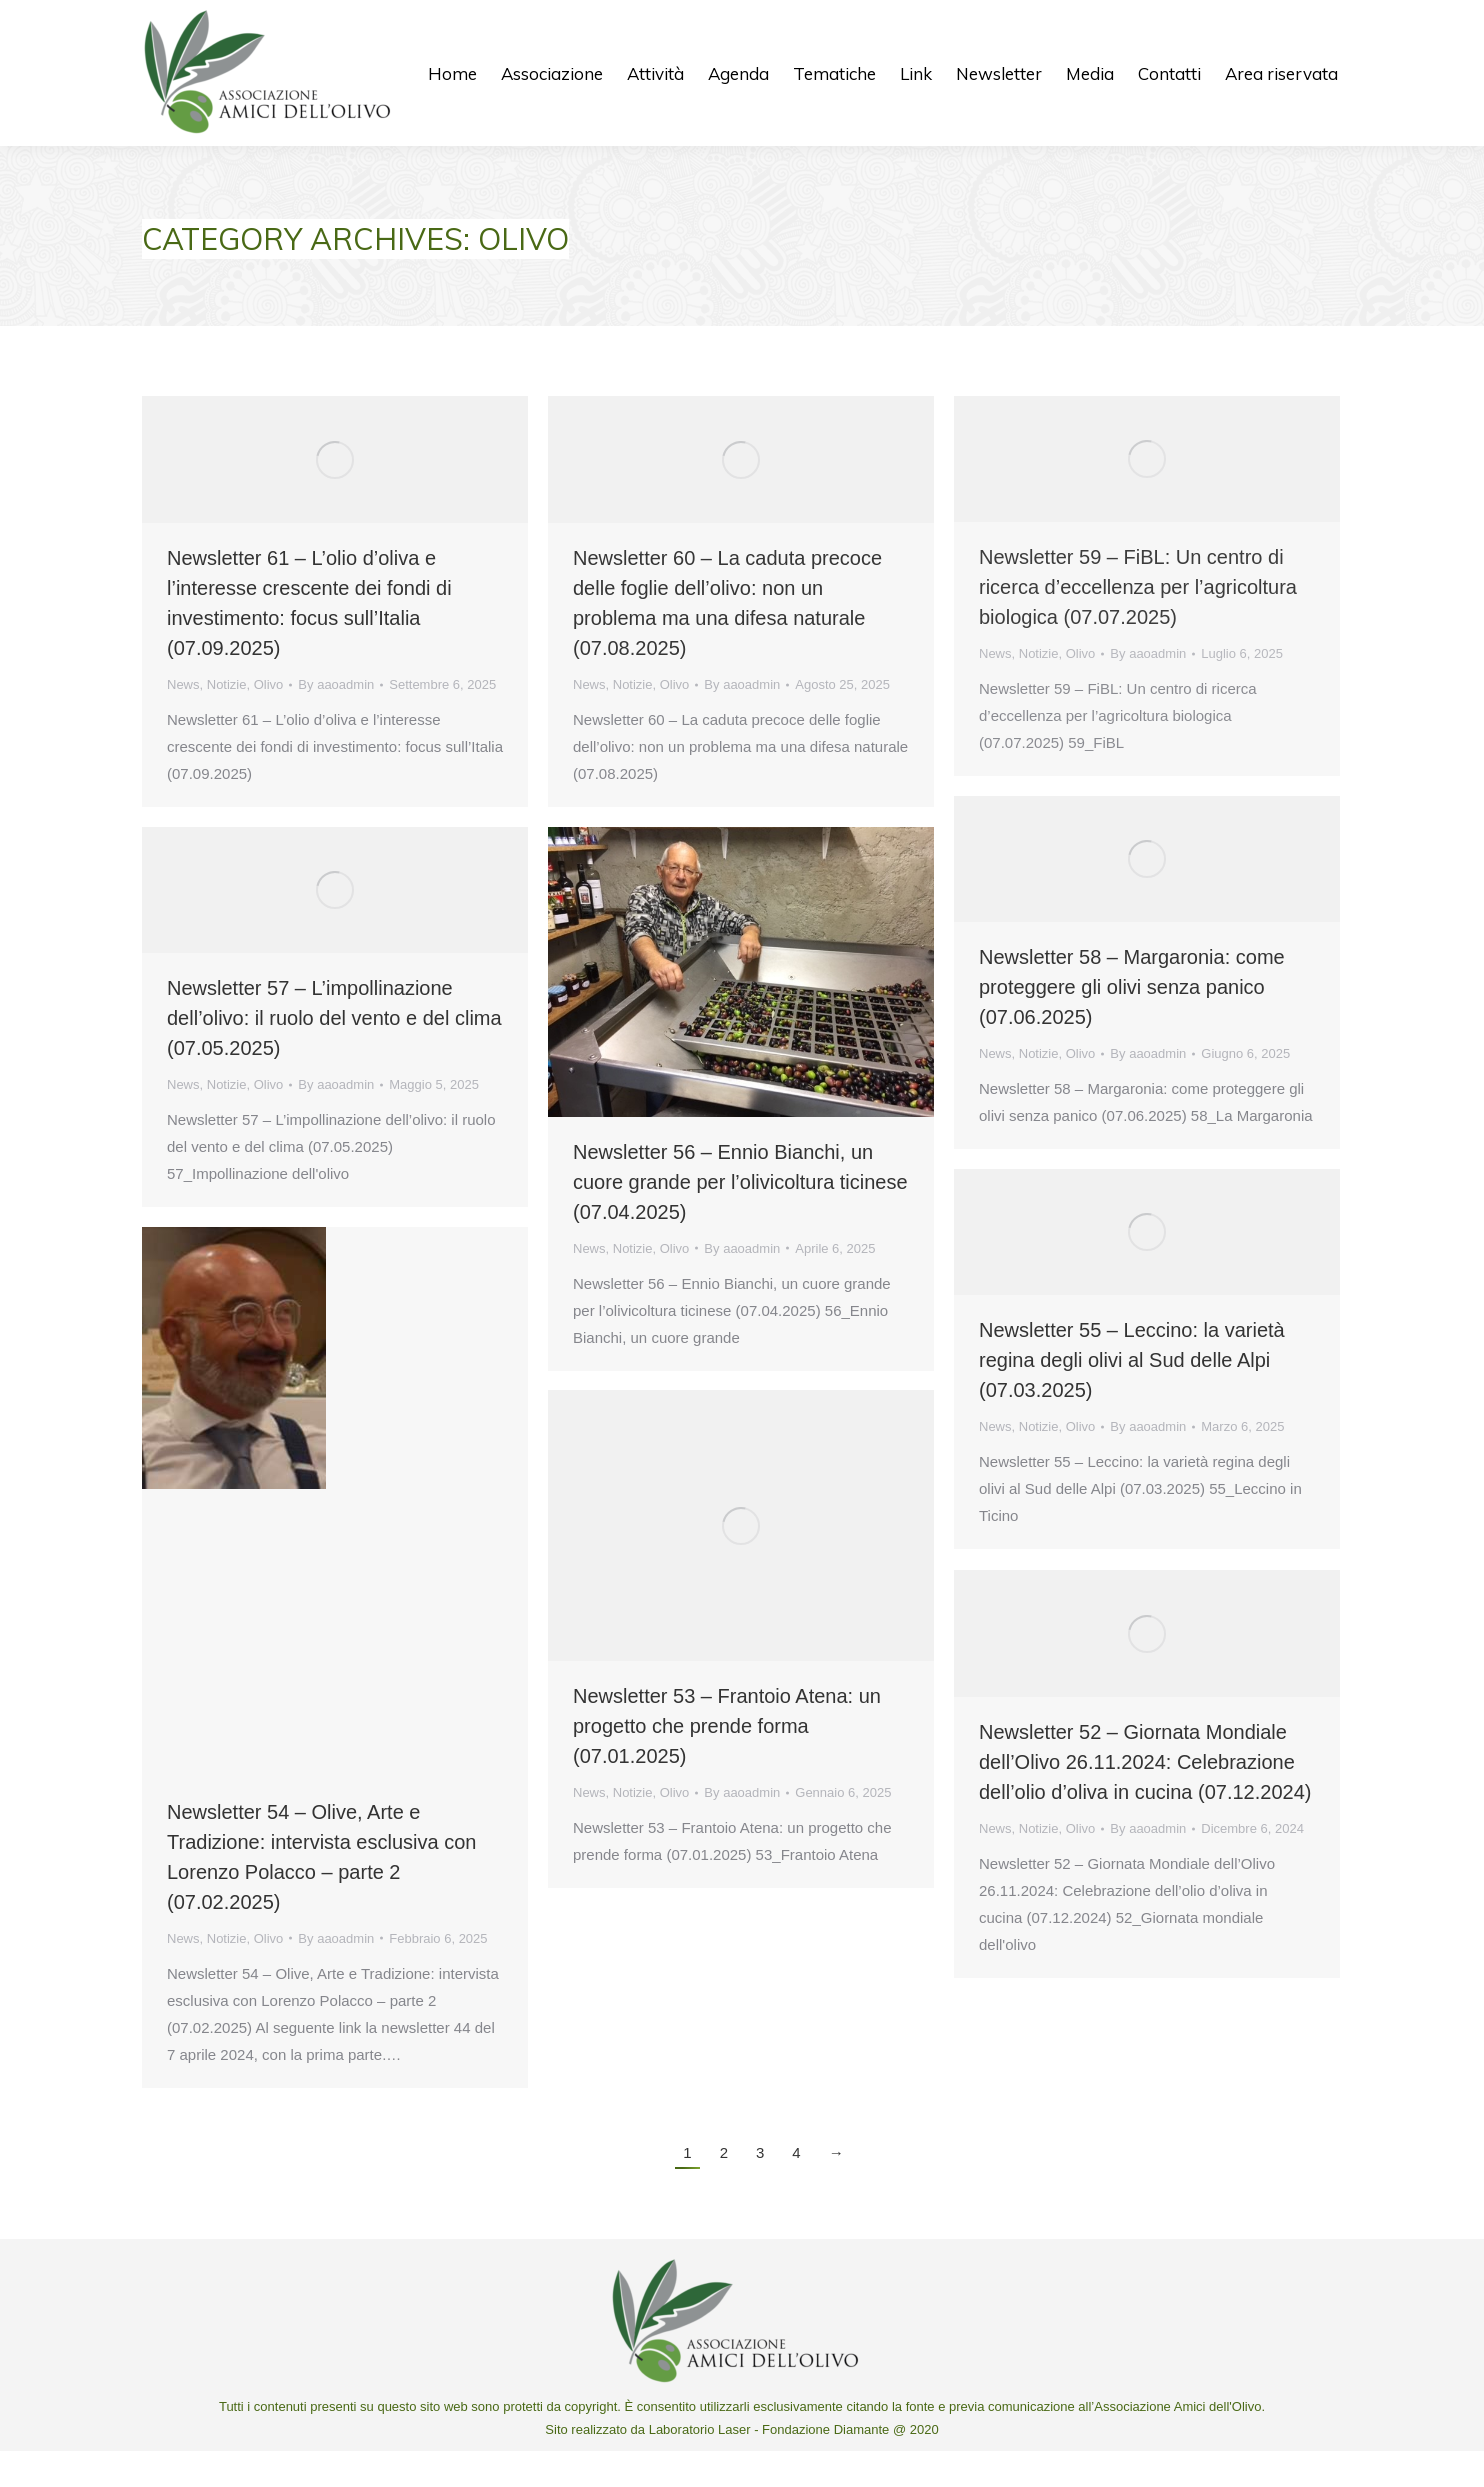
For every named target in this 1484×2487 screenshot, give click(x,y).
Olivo (269, 720)
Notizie (227, 720)
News (183, 720)
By (336, 720)
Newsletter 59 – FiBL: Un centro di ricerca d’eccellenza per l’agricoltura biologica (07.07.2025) (1138, 623)
